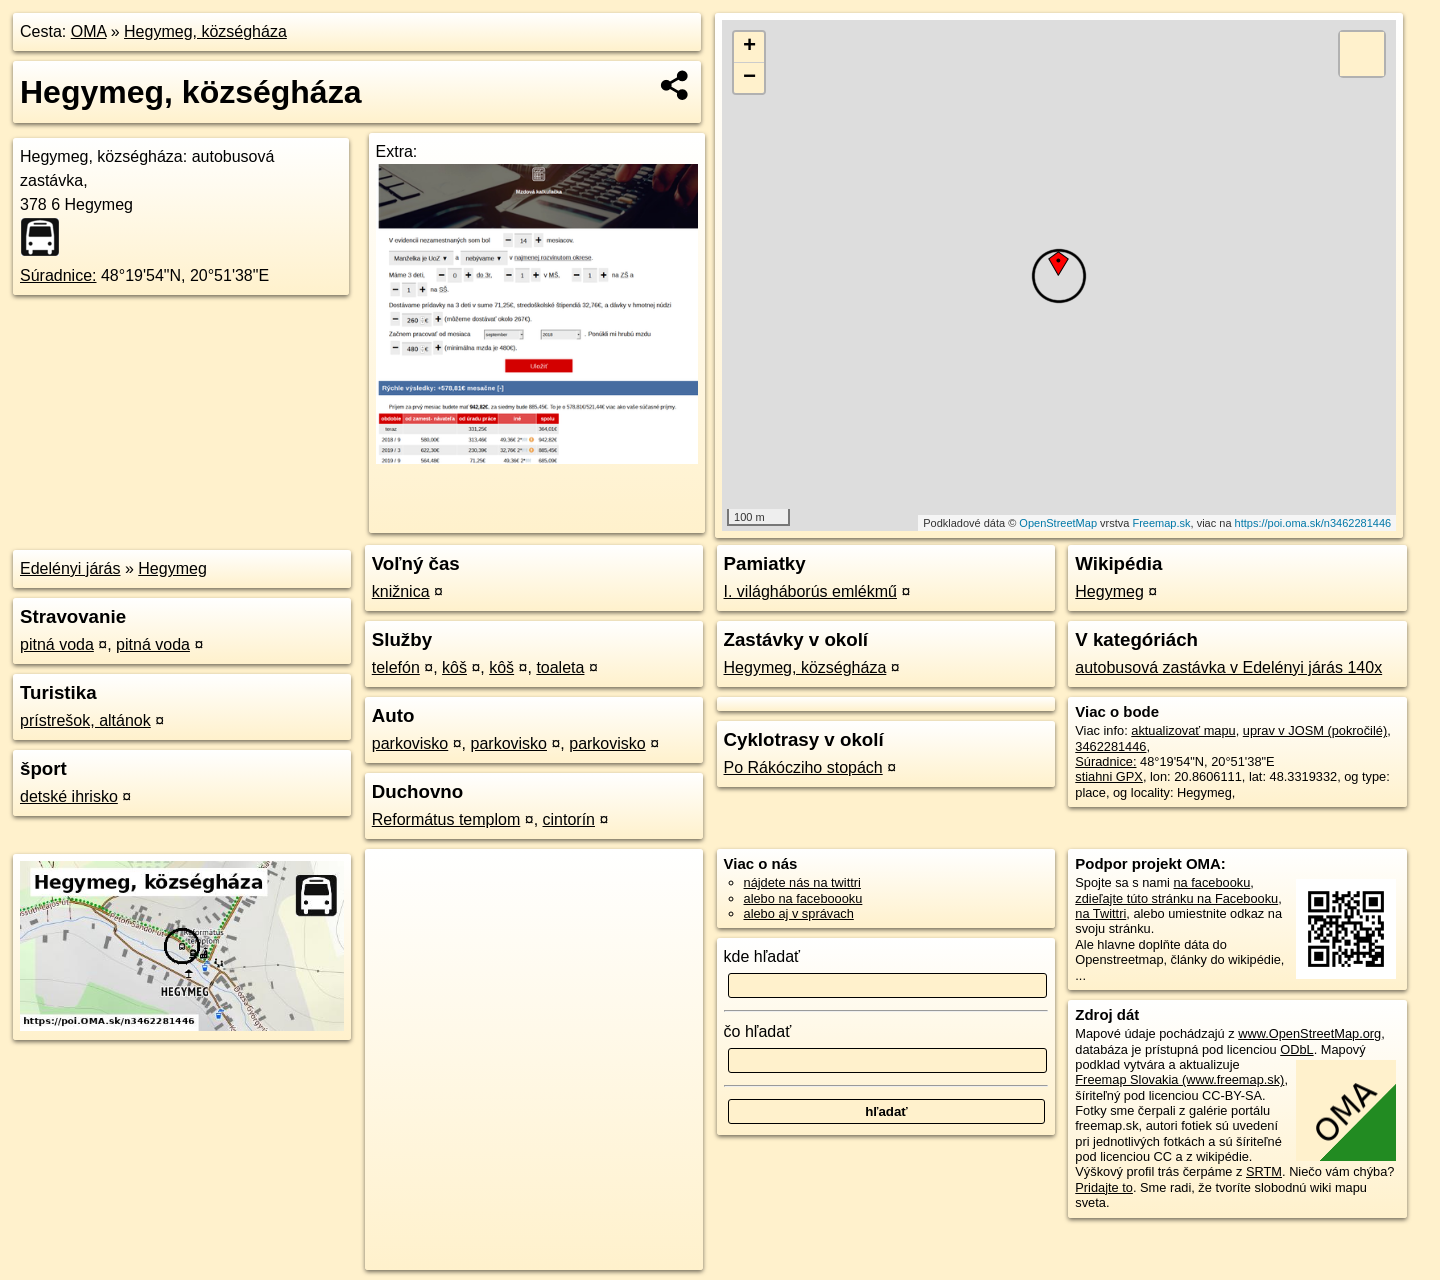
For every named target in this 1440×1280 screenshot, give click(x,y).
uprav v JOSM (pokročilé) (1315, 730)
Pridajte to (1104, 1187)
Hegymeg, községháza (205, 31)
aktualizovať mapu (1183, 730)
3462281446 (1110, 746)
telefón (396, 667)
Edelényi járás (70, 568)
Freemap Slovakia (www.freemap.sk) (1179, 1079)
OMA (89, 31)
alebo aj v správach (799, 913)
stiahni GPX (1109, 776)
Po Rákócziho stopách (803, 767)
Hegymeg (172, 568)
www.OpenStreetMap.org (1309, 1033)
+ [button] (749, 47)
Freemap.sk (1161, 523)
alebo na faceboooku (803, 898)
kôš (454, 667)
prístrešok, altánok (85, 720)
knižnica (401, 591)
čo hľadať (758, 1031)
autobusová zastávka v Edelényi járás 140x (1228, 667)
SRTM (1264, 1171)
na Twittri (1100, 913)
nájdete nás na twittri (802, 882)
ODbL (1296, 1049)
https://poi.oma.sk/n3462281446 (1313, 523)
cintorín (569, 819)
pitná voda (57, 644)
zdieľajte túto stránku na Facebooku (1176, 898)
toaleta (560, 667)
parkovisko (410, 743)
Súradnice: (58, 275)
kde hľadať (762, 956)
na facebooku (1211, 882)
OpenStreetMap (1058, 523)
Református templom (446, 819)
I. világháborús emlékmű (810, 591)
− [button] (749, 78)
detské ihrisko (69, 796)
